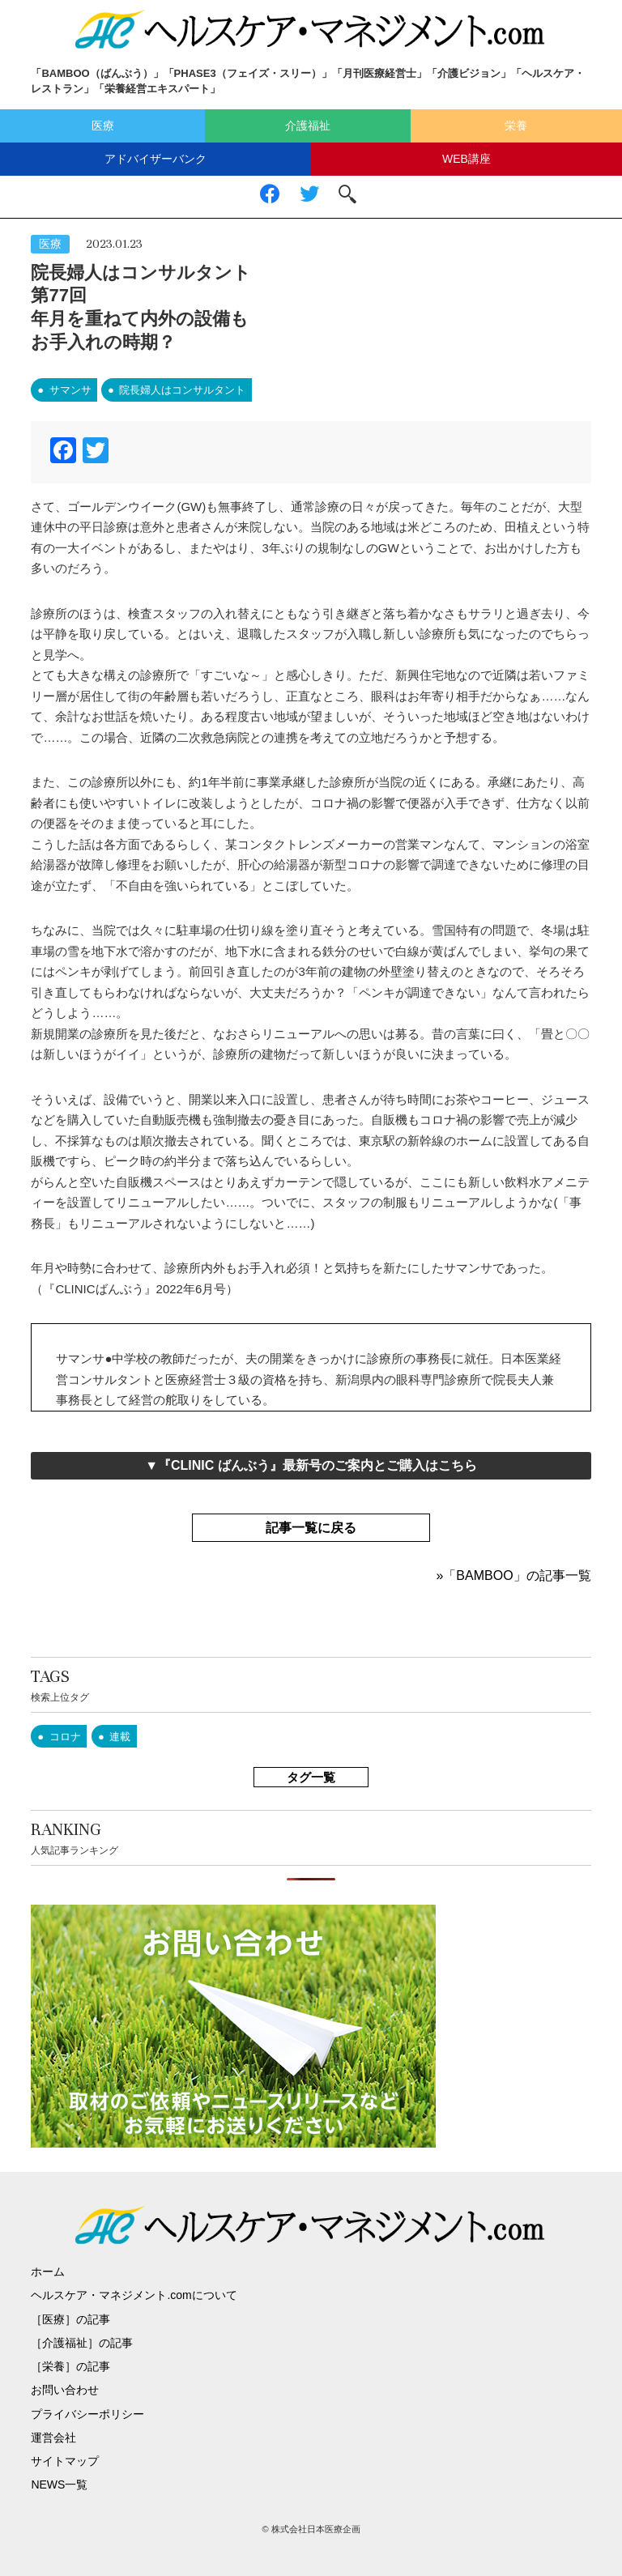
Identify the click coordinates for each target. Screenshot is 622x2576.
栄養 (516, 125)
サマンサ (70, 390)
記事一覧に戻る (311, 1528)
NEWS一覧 (59, 2484)
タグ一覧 (311, 1777)
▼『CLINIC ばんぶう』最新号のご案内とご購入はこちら (311, 1465)
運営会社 (53, 2437)
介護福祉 (307, 125)
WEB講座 (466, 158)
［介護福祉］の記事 (82, 2342)
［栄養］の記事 (70, 2366)
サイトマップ (65, 2461)
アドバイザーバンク (155, 158)
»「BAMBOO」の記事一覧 (513, 1575)
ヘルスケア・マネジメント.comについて (133, 2295)
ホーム (48, 2271)
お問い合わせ (65, 2389)
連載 (119, 1737)
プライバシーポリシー (87, 2414)
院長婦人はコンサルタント (182, 390)
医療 (103, 125)
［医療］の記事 (70, 2319)
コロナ (65, 1737)
